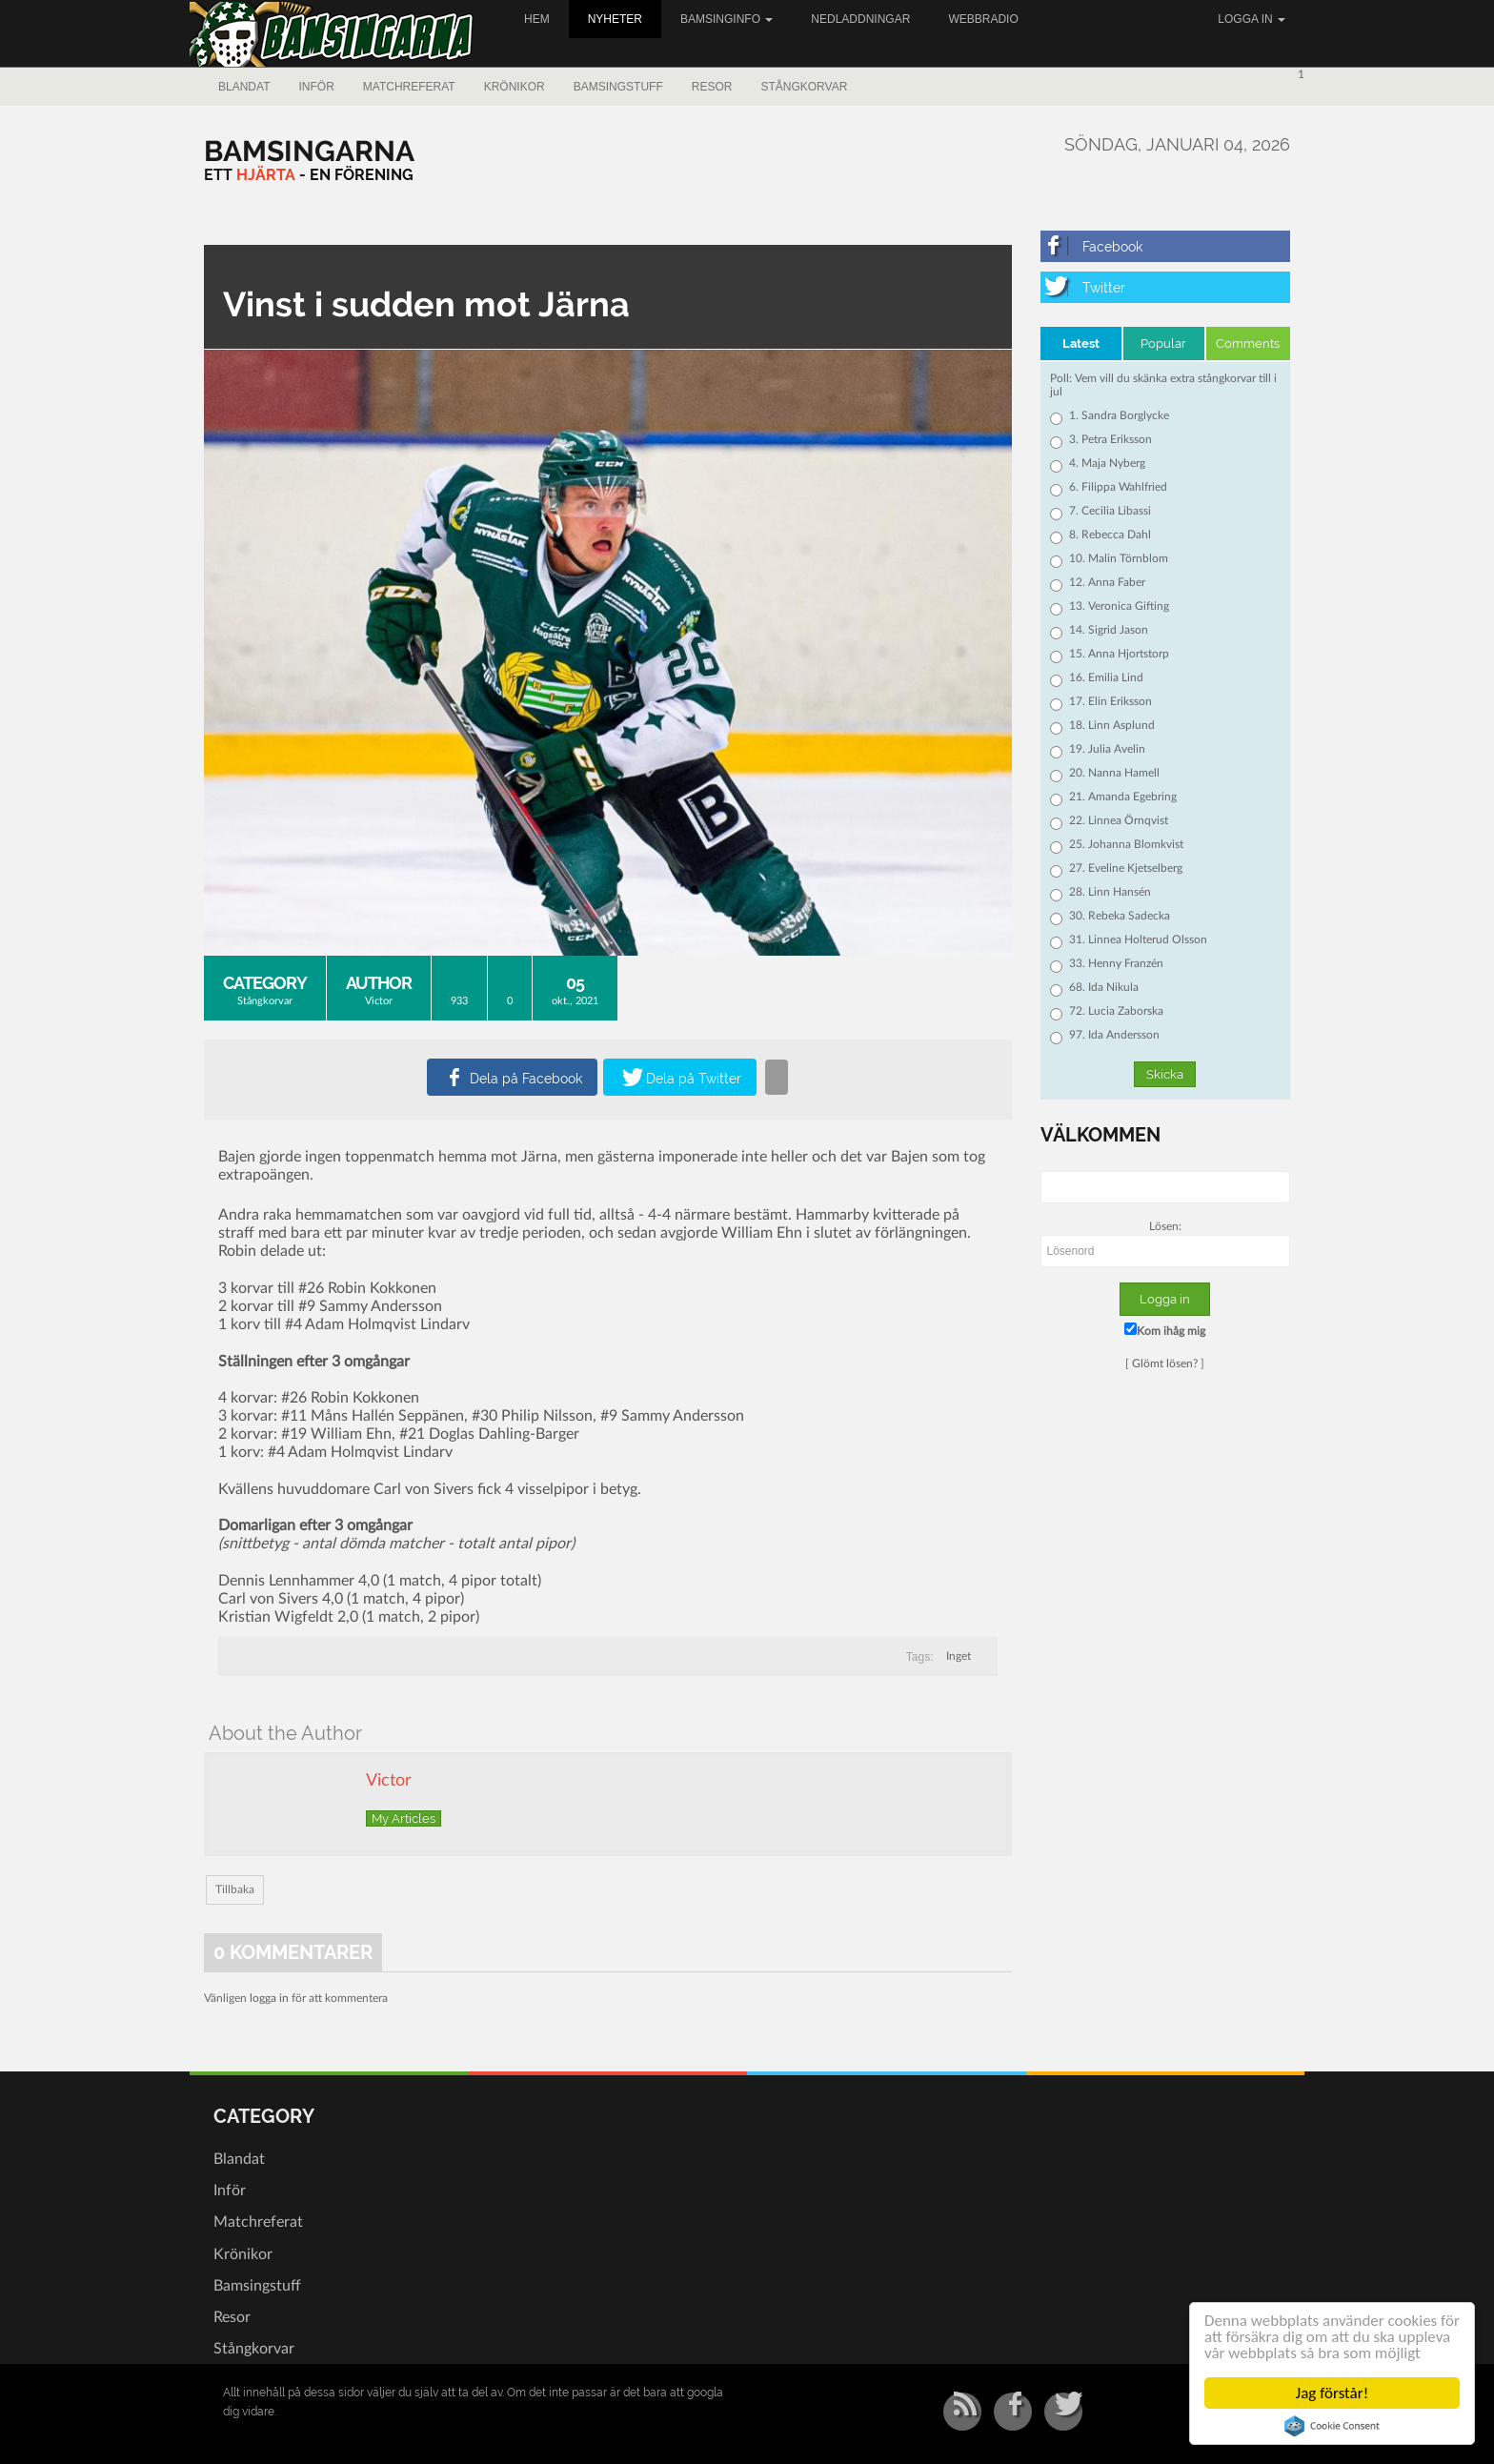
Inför (315, 86)
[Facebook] (1165, 246)
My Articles (403, 1818)
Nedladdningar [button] (860, 19)
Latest (1081, 343)
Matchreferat (409, 86)
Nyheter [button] (615, 19)
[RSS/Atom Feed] (962, 2412)
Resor (712, 86)
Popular (1163, 343)
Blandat (244, 86)
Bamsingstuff (618, 86)
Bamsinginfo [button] (726, 19)
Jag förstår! (1332, 2393)
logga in (269, 1998)
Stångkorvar (803, 86)
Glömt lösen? (1165, 1363)
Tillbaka (234, 1889)
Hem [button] (537, 19)
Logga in (1251, 19)
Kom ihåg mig (1164, 1330)
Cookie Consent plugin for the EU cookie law (1332, 2425)
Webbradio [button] (983, 19)
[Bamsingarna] (309, 151)
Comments (1248, 343)
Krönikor (514, 86)
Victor (379, 1001)
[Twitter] (1165, 287)
